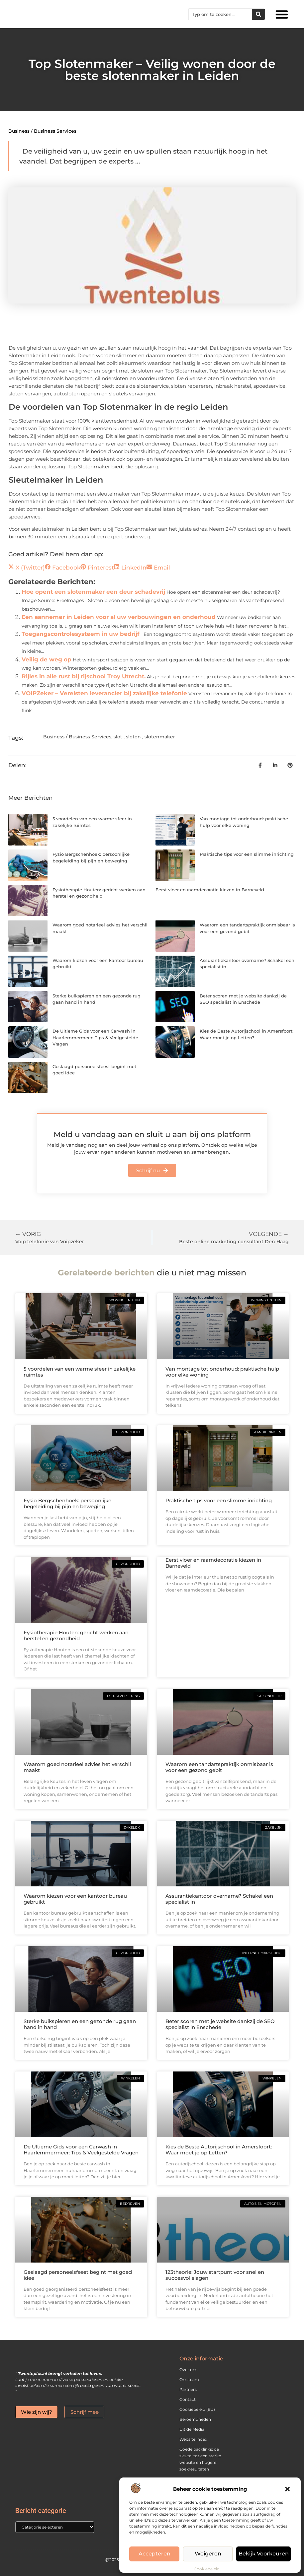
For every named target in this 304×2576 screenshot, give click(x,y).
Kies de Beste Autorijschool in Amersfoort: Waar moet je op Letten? (218, 2149)
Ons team (189, 2379)
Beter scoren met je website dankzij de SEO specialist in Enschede (220, 2024)
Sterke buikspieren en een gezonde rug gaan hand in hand (80, 2024)
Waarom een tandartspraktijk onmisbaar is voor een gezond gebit (219, 1767)
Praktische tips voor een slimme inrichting (247, 854)
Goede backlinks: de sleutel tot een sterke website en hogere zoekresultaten (200, 2459)
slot (118, 737)
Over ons (188, 2369)
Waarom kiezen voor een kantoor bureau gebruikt (75, 1899)
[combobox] (220, 14)
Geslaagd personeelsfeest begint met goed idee (78, 2275)
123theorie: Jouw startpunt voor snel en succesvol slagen (214, 2275)
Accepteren (155, 2554)
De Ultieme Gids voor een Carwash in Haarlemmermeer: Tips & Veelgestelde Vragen (95, 1037)
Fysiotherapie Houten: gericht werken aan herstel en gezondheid (76, 1635)
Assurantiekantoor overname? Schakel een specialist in (219, 1899)
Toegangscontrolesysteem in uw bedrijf (81, 634)
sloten (133, 737)
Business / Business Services (42, 131)
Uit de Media (191, 2429)
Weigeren (210, 2554)
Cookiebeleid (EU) (197, 2409)
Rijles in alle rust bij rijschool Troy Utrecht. (84, 676)
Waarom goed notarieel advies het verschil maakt (77, 1767)
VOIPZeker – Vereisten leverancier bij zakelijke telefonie (104, 693)
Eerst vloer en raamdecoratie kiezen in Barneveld (209, 889)
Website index (193, 2439)
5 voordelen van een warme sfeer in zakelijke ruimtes (80, 1372)
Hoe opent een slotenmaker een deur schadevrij (93, 591)
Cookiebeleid (207, 2568)
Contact (187, 2399)
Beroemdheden (195, 2419)
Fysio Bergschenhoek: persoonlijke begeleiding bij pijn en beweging (67, 1503)
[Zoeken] (258, 14)
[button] (287, 2489)
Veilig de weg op (46, 659)
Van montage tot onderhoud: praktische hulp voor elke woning (222, 1372)
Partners (188, 2389)
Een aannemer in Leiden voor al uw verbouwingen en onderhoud (119, 617)
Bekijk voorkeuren (265, 2554)
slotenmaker (160, 737)
